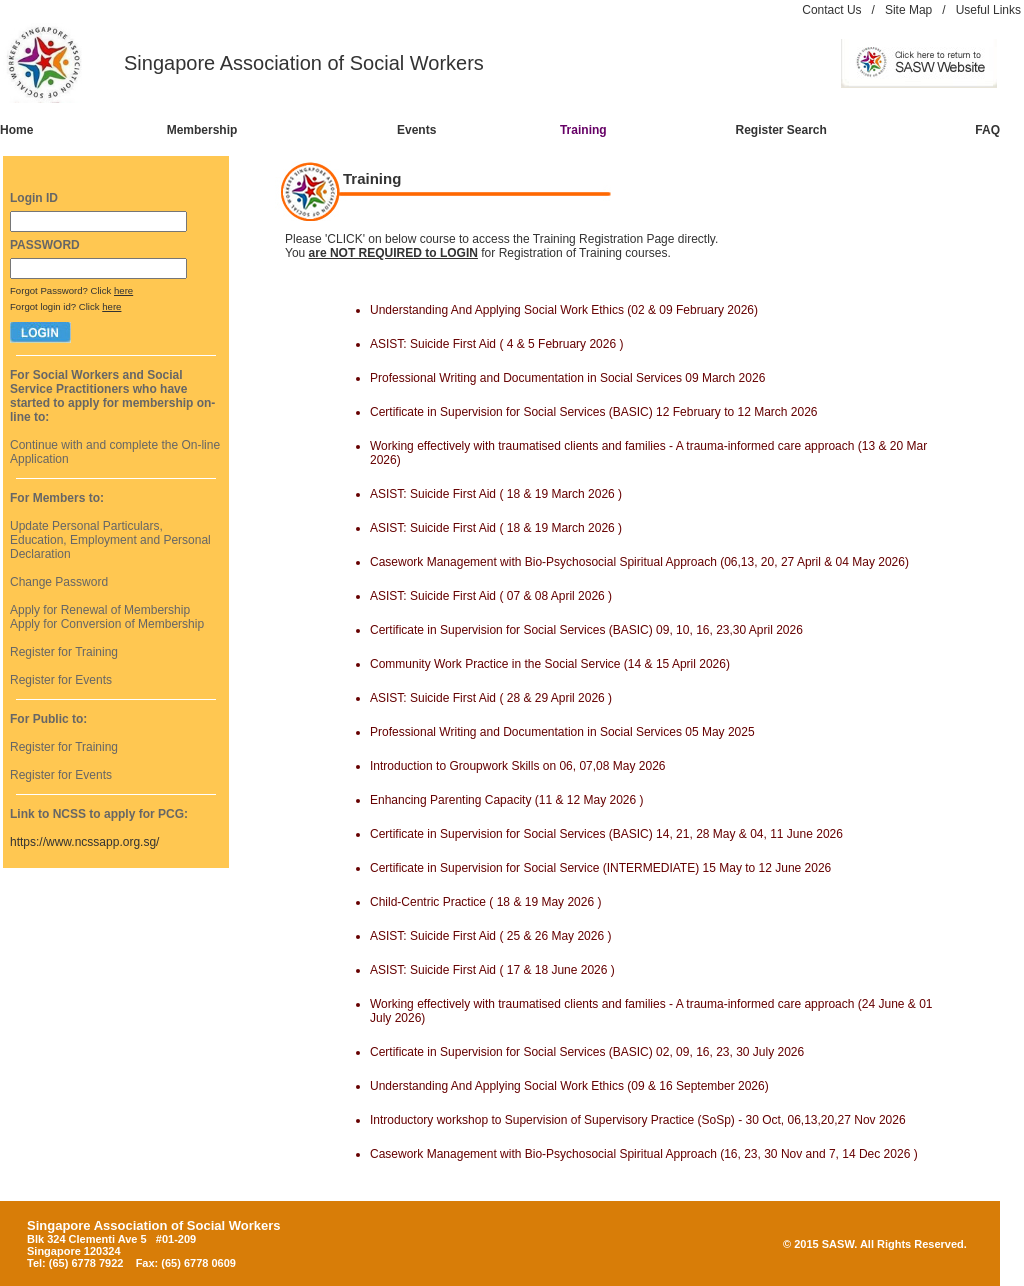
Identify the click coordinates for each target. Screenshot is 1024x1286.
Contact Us (831, 10)
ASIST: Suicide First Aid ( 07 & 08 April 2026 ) (491, 596)
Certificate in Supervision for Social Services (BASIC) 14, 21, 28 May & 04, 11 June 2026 (606, 834)
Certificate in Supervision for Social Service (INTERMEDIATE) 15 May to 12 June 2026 (600, 868)
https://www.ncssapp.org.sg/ (84, 842)
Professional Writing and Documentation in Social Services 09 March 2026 (567, 378)
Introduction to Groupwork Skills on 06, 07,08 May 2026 (518, 766)
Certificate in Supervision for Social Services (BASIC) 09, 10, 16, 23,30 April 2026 (586, 630)
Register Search (781, 130)
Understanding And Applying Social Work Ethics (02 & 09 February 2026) (564, 310)
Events (416, 130)
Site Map (908, 10)
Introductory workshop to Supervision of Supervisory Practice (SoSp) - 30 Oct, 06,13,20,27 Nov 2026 (638, 1120)
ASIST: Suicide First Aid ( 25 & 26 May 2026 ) (490, 936)
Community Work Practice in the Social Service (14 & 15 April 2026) (550, 664)
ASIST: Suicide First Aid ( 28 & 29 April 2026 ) (491, 698)
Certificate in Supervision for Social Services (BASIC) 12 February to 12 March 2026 (594, 412)
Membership (202, 130)
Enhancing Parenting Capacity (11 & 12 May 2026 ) (507, 800)
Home (16, 130)
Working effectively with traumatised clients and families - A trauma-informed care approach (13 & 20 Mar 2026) (648, 453)
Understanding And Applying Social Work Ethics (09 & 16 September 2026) (569, 1086)
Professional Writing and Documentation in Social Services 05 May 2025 (562, 732)
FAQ (987, 130)
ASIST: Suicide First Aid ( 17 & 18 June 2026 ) (492, 970)
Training (583, 130)
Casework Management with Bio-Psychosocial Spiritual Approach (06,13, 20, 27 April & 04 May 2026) (639, 562)
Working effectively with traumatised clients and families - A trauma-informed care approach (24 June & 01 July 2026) (651, 1011)
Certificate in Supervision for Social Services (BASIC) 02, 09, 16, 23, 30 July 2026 (587, 1052)
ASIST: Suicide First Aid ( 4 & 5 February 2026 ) (496, 344)
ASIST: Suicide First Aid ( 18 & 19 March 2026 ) (496, 494)
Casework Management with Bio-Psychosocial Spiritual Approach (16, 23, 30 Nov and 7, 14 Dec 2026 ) (644, 1154)
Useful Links (988, 10)
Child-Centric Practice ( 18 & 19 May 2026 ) (485, 902)
